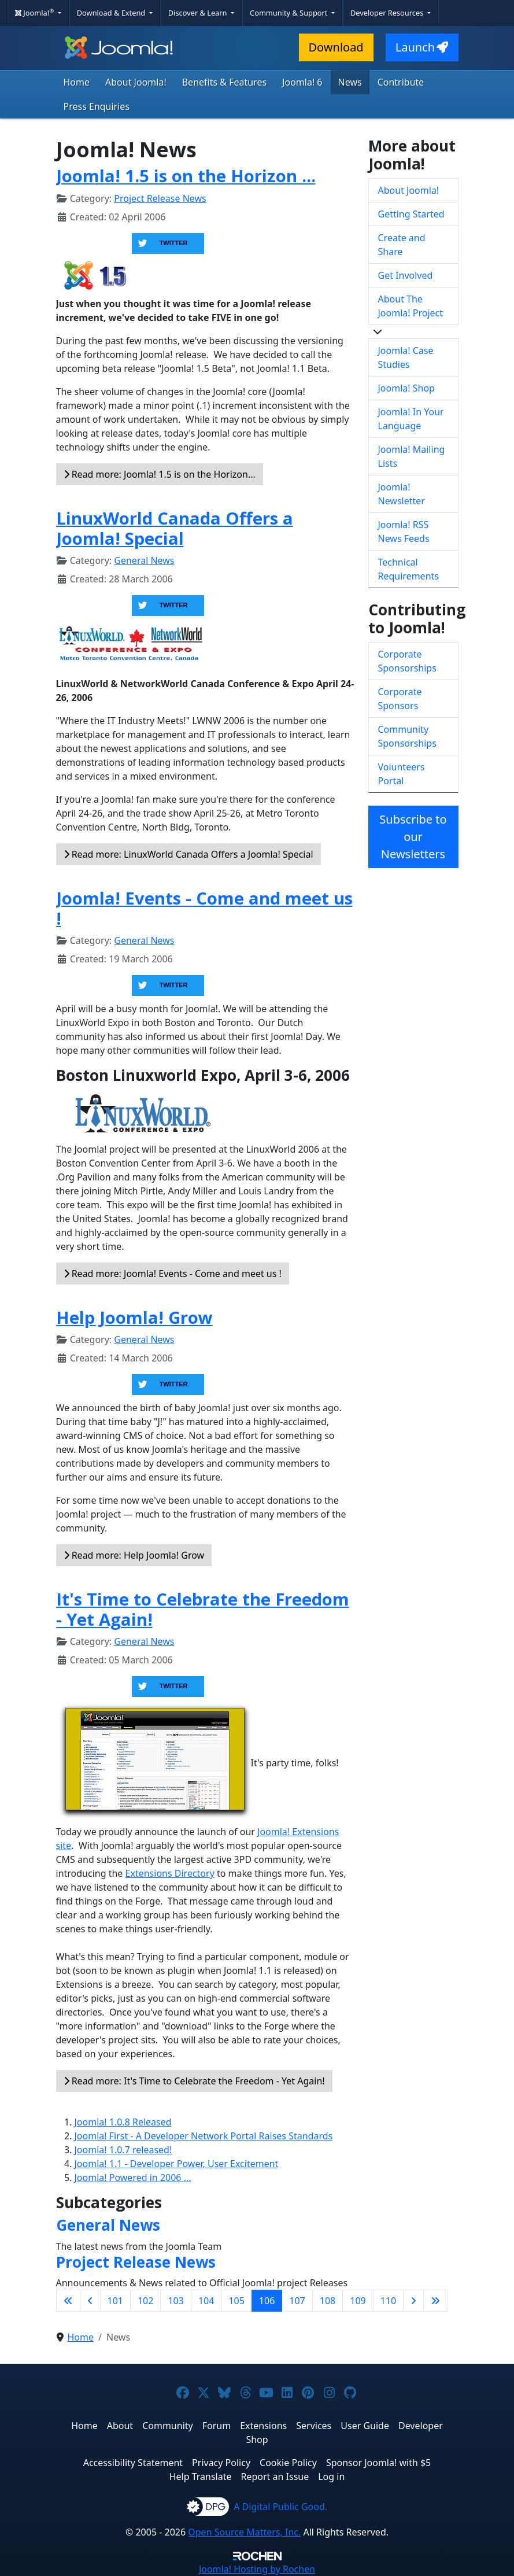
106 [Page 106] (267, 2300)
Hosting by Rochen (257, 2569)
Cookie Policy (288, 2462)
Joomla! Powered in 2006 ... (133, 2177)
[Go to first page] (68, 2301)
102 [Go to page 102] (145, 2300)
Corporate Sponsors (400, 698)
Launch (422, 47)
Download (336, 47)
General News (144, 560)
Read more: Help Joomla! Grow (134, 1555)
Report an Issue (275, 2476)
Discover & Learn (198, 13)
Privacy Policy (221, 2462)
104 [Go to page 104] (206, 2300)
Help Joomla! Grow (134, 1317)
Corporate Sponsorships (407, 661)
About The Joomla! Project (410, 306)
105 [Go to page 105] (236, 2300)
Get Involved (405, 275)
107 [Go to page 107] (297, 2300)
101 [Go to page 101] (115, 2300)
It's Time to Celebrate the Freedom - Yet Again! (202, 1609)
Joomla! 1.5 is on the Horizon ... (186, 175)
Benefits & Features (224, 82)
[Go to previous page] (90, 2301)
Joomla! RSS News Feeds (404, 531)
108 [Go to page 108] (327, 2300)
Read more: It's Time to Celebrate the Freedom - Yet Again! (194, 2081)
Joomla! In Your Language (411, 418)
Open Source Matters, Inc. (244, 2532)
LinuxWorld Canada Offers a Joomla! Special (174, 528)
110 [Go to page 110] (388, 2300)
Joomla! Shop (406, 388)
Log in (331, 2476)
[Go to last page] (435, 2301)
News (350, 82)
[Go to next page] (413, 2301)
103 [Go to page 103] (175, 2300)
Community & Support (290, 13)
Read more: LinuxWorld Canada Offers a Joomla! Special (188, 854)
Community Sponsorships (407, 736)
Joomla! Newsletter (401, 494)
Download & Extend (112, 13)
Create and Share (402, 244)
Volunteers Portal (401, 774)
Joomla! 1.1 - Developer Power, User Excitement (177, 2163)
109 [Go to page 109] (357, 2300)
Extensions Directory (170, 1873)
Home (77, 82)
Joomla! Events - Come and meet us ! (204, 908)
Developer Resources (388, 13)
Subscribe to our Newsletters (412, 836)
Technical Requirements (408, 569)
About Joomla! (136, 82)
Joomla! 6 (302, 82)
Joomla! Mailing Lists (411, 456)
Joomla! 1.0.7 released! (123, 2149)
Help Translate (200, 2476)
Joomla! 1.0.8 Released (123, 2122)
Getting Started (411, 214)
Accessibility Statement (133, 2462)
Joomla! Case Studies (406, 357)
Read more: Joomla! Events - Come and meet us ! (173, 1273)
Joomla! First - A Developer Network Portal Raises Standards (204, 2136)
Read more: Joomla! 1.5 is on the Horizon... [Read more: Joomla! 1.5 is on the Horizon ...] (160, 474)
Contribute (401, 82)
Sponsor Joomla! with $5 (378, 2462)
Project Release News (160, 198)
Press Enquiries (97, 106)
